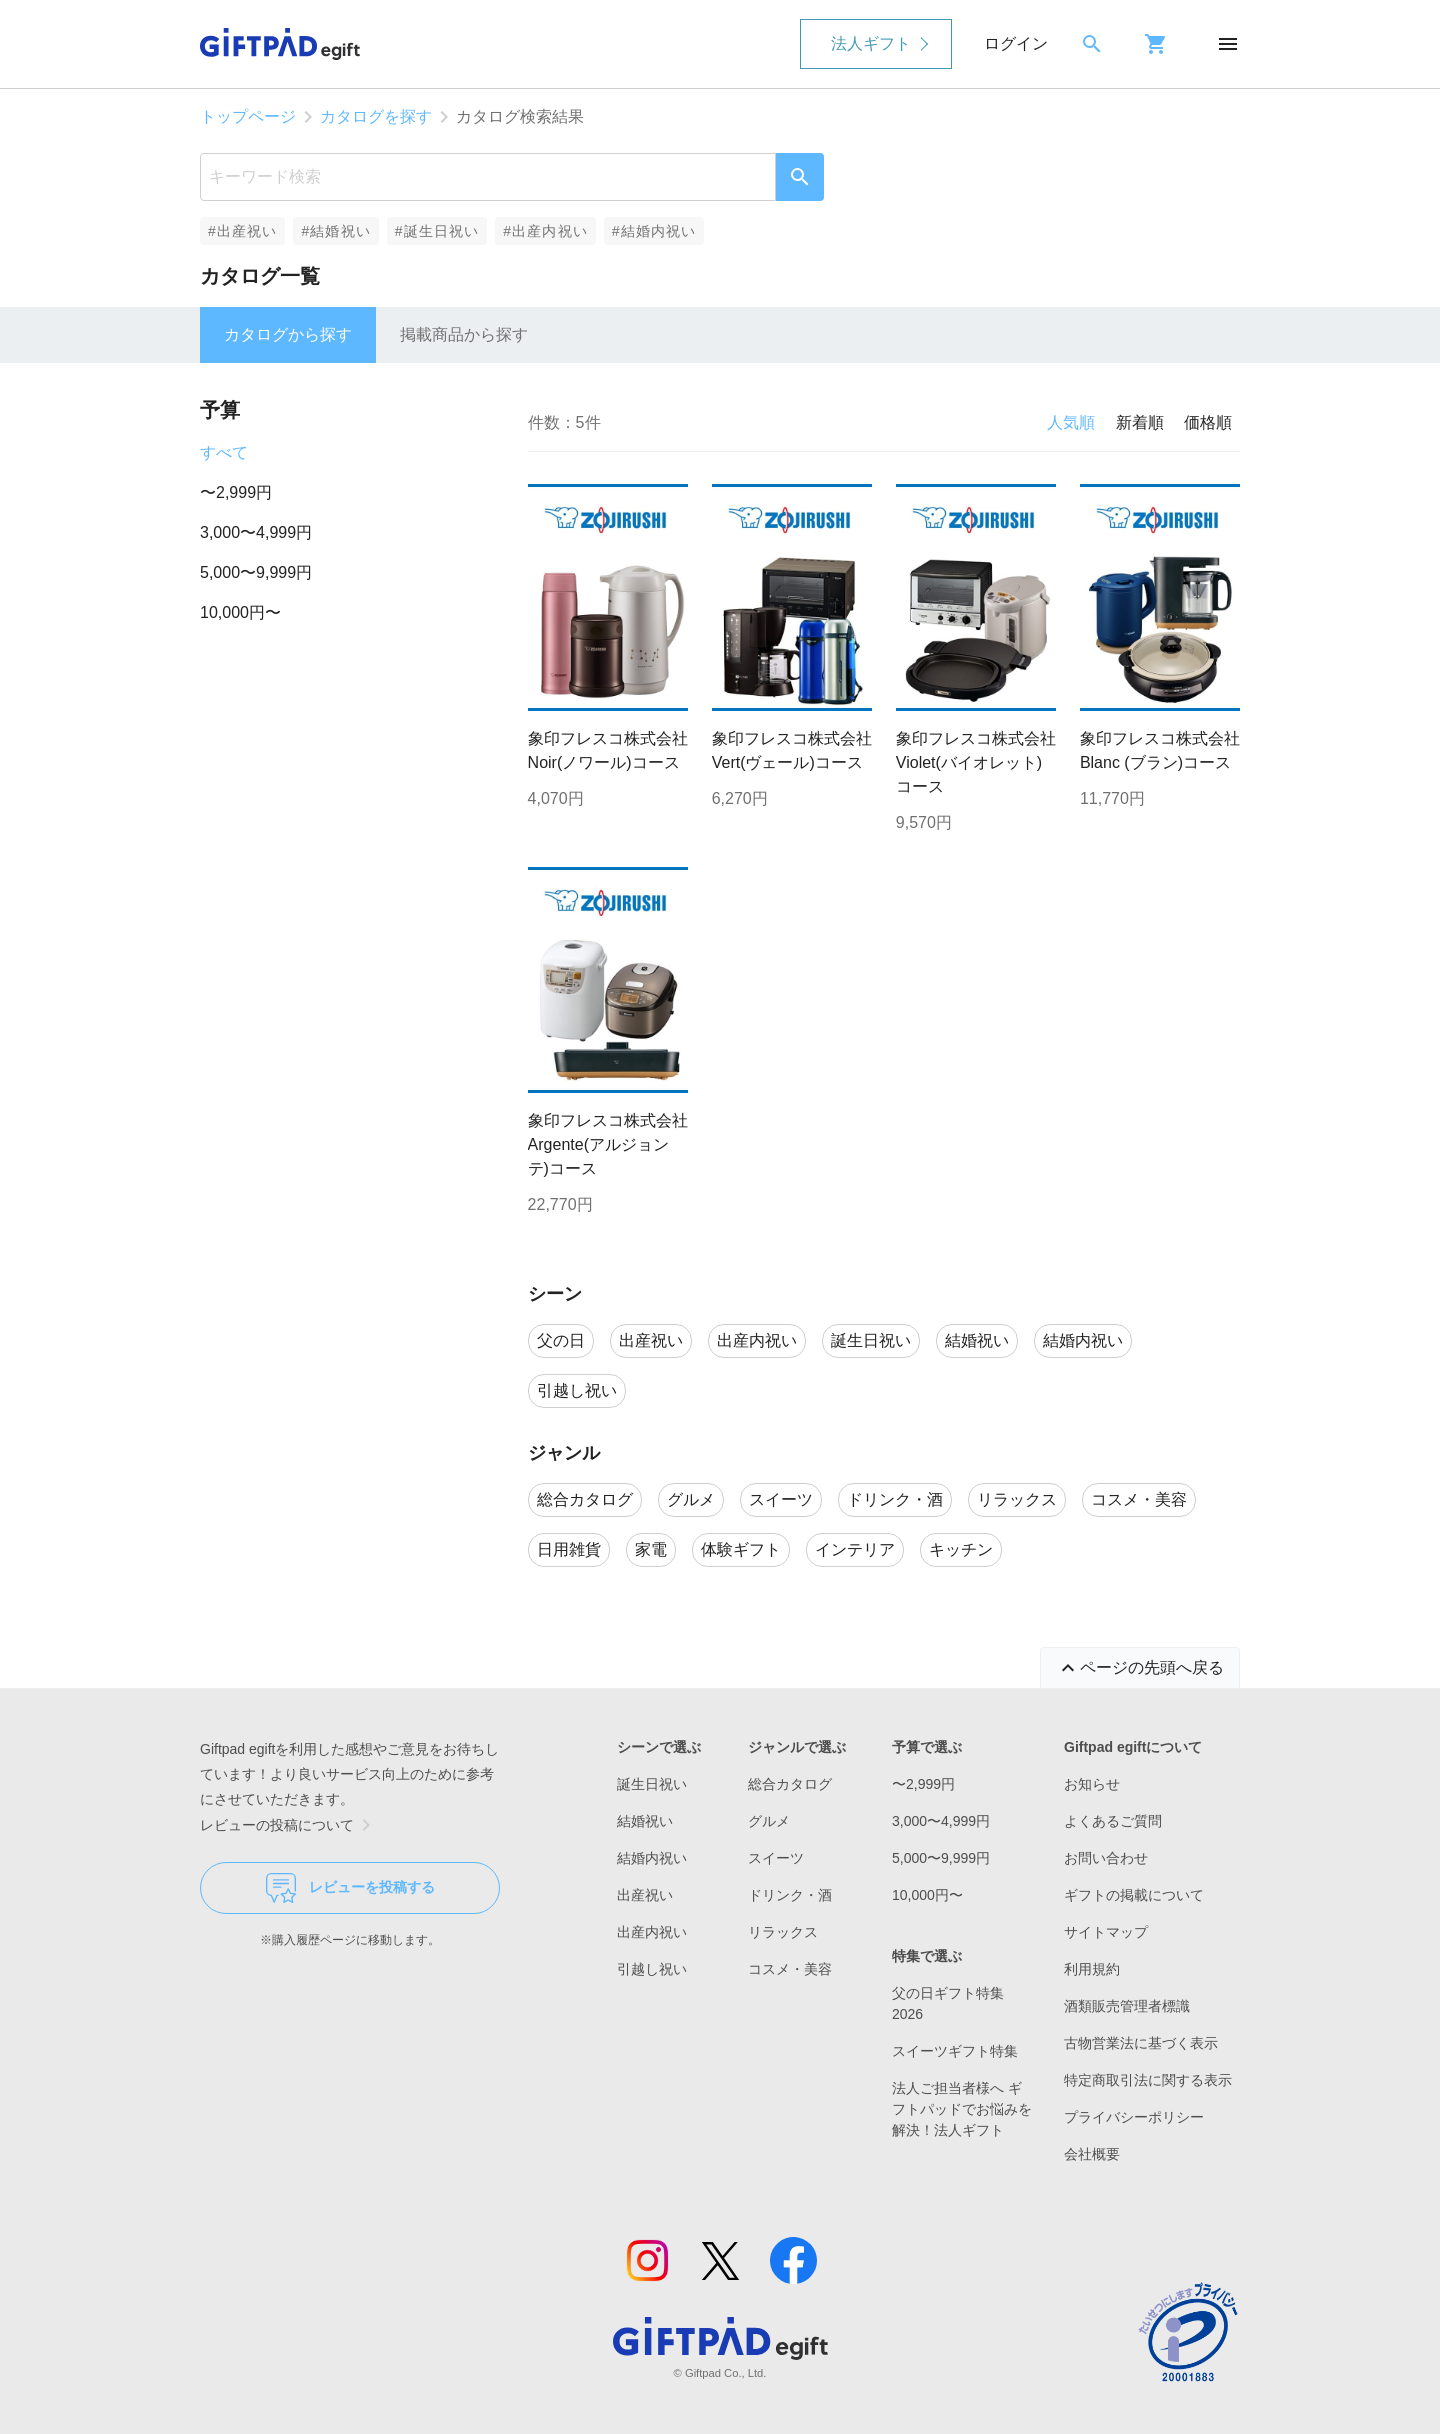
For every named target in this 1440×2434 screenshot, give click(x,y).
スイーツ (776, 1858)
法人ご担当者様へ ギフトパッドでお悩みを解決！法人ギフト (962, 2109)
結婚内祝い (652, 1858)
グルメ (769, 1821)
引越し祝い (652, 1969)
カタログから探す (288, 334)
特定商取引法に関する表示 (1148, 2080)
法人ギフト (871, 43)
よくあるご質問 (1113, 1821)
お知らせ (1092, 1784)
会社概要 (1092, 2154)
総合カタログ (790, 1784)
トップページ (248, 116)
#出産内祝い (545, 231)
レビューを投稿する (350, 1888)
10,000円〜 (240, 612)
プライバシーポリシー (1134, 2117)
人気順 (1071, 422)
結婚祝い (645, 1821)
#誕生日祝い (437, 231)
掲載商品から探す (464, 334)
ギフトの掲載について (1134, 1895)
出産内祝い (652, 1932)
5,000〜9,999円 (256, 572)
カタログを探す (376, 116)
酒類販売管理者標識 (1127, 2006)
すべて (224, 452)
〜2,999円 (236, 492)
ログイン (1016, 43)
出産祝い (645, 1895)
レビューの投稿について (289, 1825)
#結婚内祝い (654, 231)
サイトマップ (1106, 1932)
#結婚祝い (335, 231)
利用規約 (1092, 1969)
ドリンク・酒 (790, 1895)
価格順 (1208, 422)
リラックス (783, 1932)
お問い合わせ (1106, 1858)
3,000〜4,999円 (256, 532)
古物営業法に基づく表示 (1141, 2043)
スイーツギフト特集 (955, 2051)
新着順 (1140, 422)
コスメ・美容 (790, 1969)
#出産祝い (242, 231)
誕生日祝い (652, 1784)
